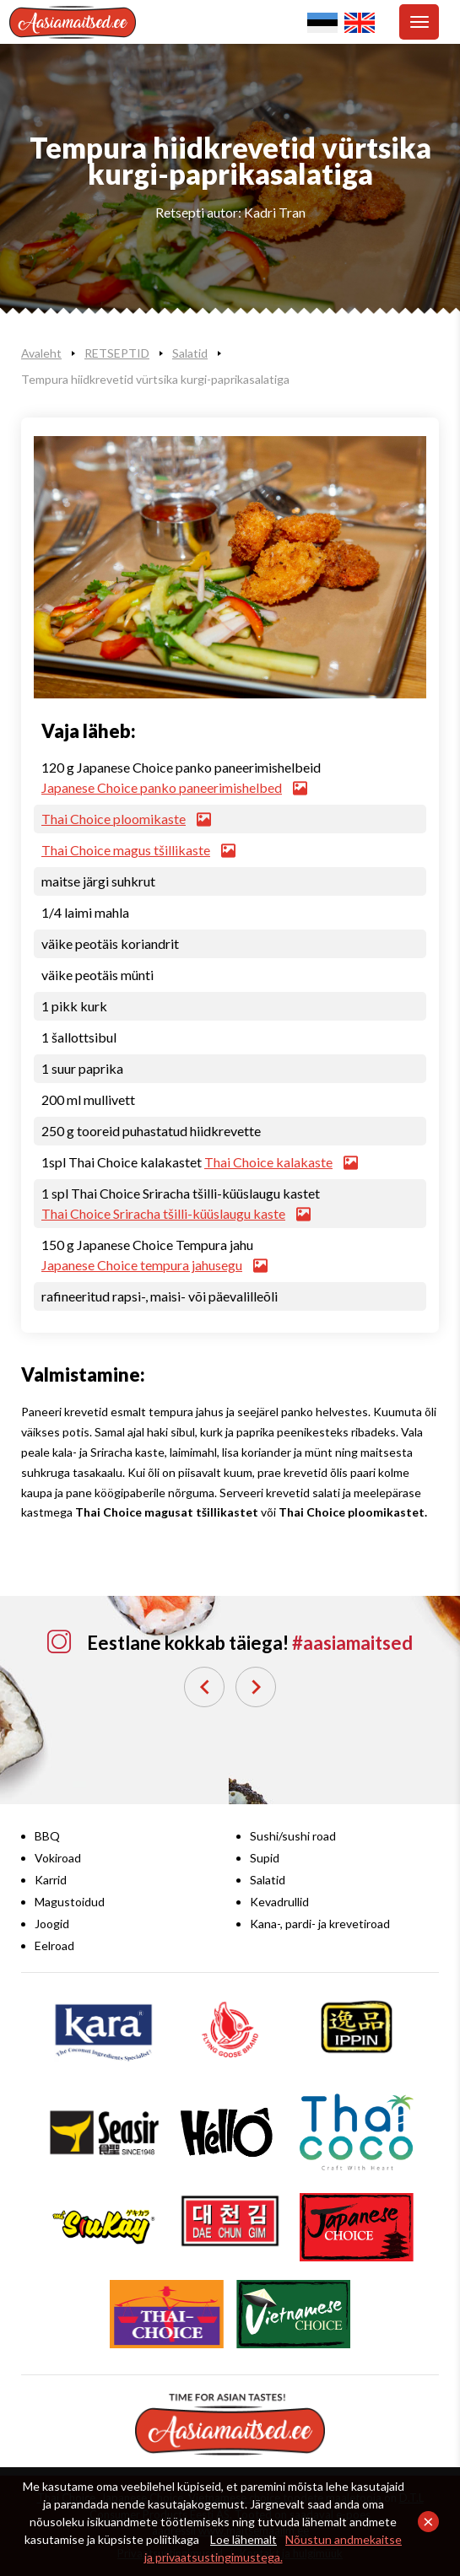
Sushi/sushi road (293, 1836)
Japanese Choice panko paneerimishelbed (173, 787)
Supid (264, 1858)
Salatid (190, 353)
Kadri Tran (275, 212)
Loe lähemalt (243, 2539)
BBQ (47, 1836)
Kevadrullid (279, 1901)
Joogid (52, 1923)
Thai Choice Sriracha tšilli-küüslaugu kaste (175, 1213)
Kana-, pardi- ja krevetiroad (320, 1923)
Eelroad (54, 1945)
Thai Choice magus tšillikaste (138, 850)
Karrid (51, 1880)
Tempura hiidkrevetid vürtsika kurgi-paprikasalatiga (155, 379)
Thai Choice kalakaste (280, 1162)
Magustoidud (70, 1901)
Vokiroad (58, 1858)
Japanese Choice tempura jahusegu (154, 1265)
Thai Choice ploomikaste (125, 819)
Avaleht (41, 353)
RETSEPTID (116, 353)
